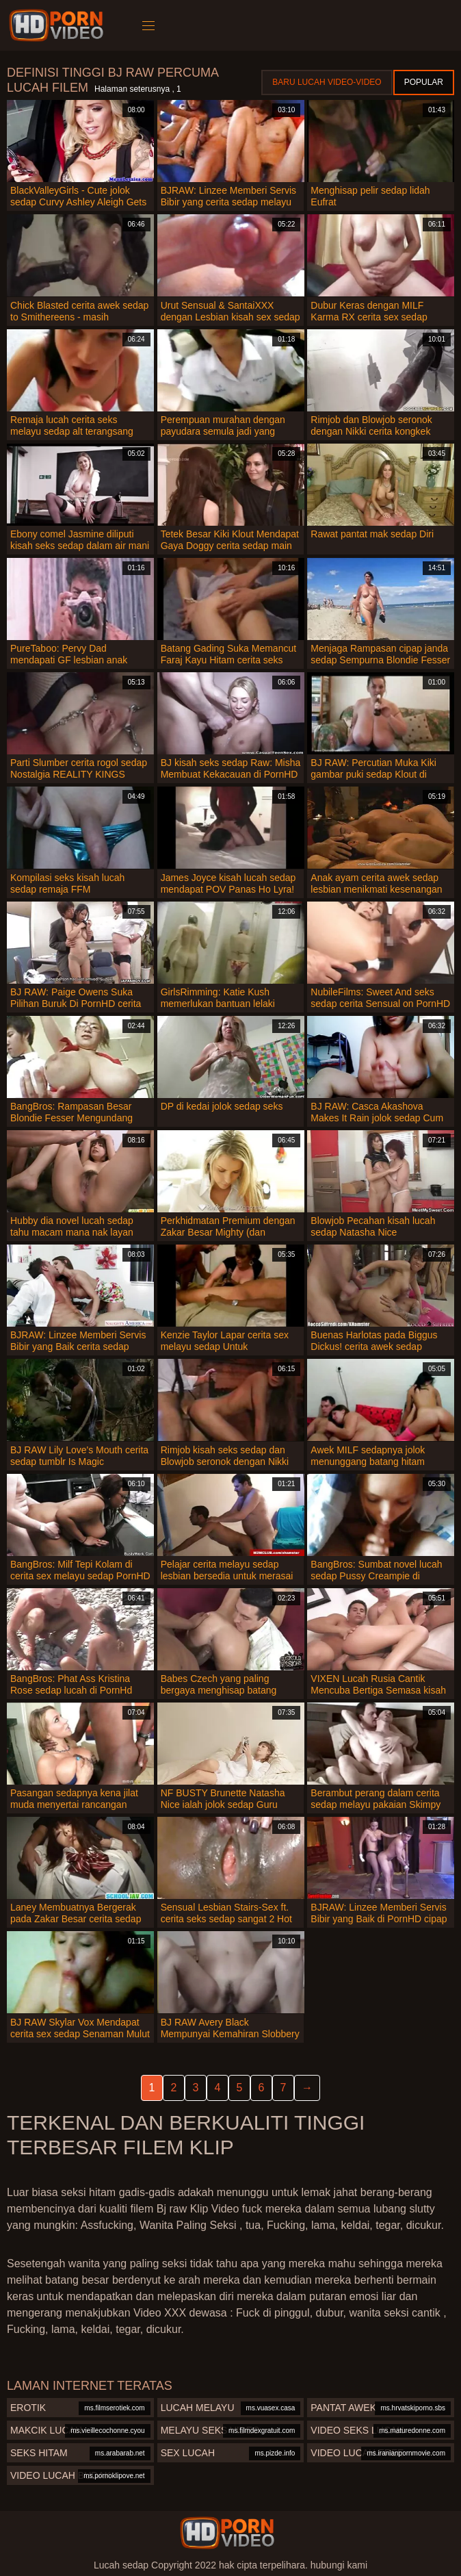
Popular (423, 82)
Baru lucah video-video (326, 82)
